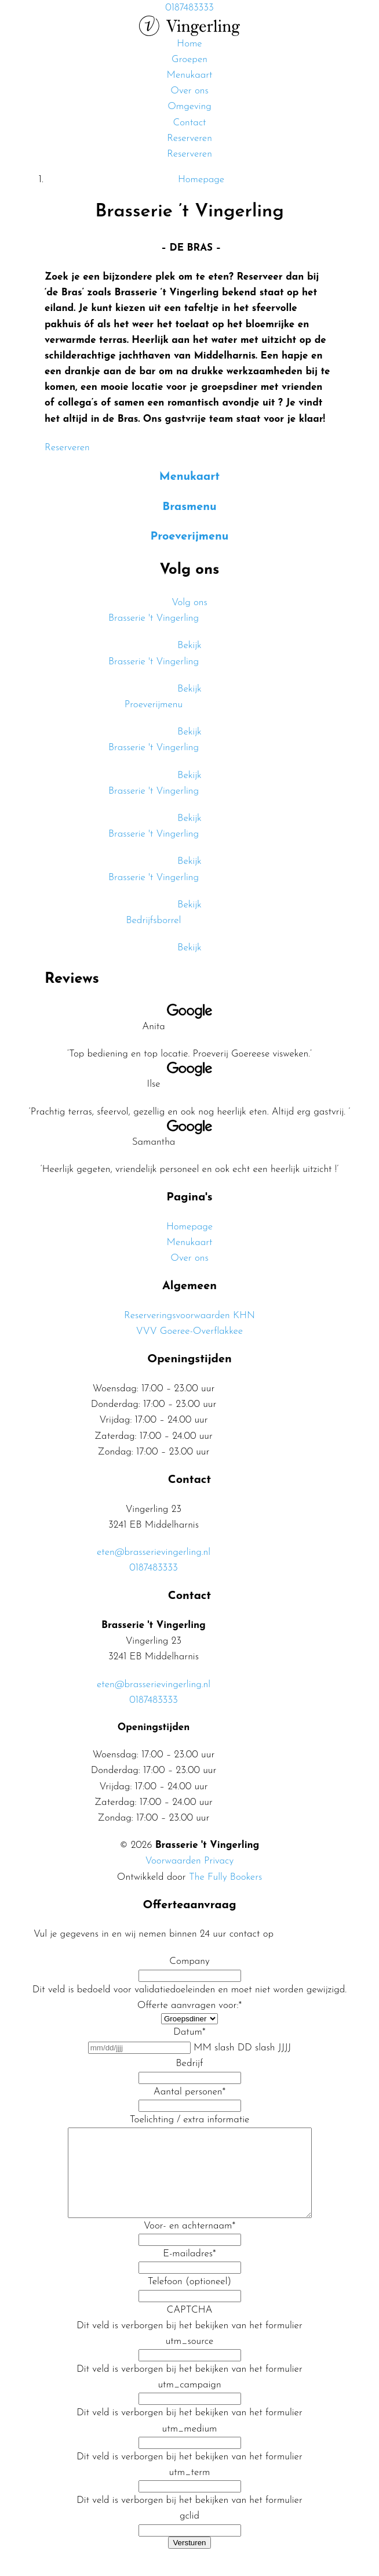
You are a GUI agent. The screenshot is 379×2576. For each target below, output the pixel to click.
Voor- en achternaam (189, 2243)
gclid (189, 2533)
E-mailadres (189, 2271)
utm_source (190, 2359)
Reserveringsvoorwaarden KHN (189, 1315)
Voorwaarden (173, 1861)
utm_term (189, 2490)
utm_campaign (189, 2402)
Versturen (189, 2560)
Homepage (189, 1227)
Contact (189, 123)
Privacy (219, 1861)
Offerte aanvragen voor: (189, 2005)
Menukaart (190, 75)
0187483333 (153, 1568)
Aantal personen (189, 2092)
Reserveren (189, 138)
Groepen (189, 59)
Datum (189, 2032)
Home (189, 44)
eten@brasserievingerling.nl (153, 1552)
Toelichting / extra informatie (190, 2120)
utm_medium (189, 2446)
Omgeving (189, 106)
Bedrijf (189, 2063)
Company (189, 1961)
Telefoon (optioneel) (189, 2299)
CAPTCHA (190, 2327)
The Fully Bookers (225, 1877)
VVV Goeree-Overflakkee (189, 1331)
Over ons (189, 91)
